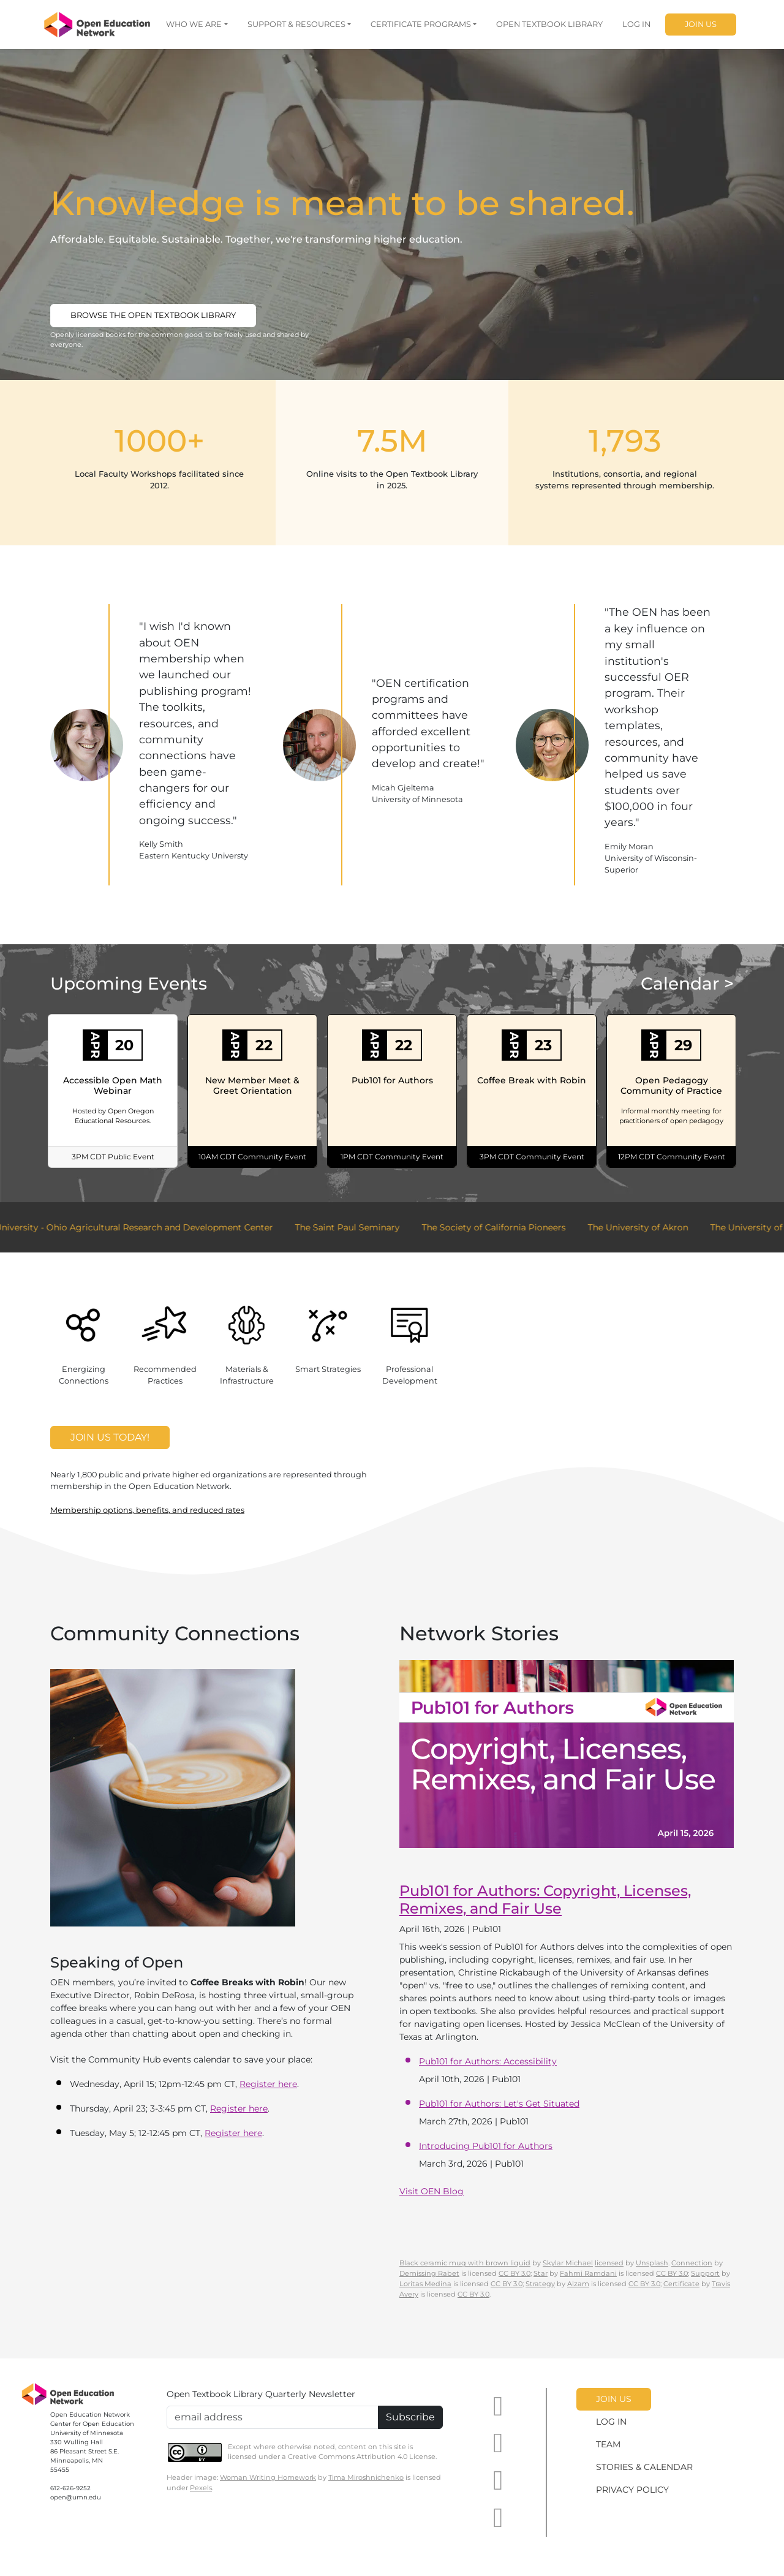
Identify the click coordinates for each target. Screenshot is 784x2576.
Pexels (201, 2487)
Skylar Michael (568, 2263)
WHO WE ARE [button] (194, 24)
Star (540, 2273)
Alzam (578, 2283)
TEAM (608, 2444)
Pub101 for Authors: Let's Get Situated (499, 2103)
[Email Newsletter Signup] (273, 2417)
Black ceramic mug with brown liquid (464, 2263)
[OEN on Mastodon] (498, 2481)
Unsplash (652, 2263)
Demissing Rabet (429, 2273)
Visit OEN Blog (431, 2191)
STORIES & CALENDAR (644, 2466)
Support (705, 2273)
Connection (691, 2263)
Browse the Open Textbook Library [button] (153, 315)
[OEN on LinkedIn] (498, 2443)
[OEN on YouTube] (498, 2406)
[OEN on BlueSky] (498, 2518)
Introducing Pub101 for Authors (485, 2145)
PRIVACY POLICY (632, 2489)
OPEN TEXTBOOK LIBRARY (549, 24)
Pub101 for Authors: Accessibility (488, 2061)
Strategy (540, 2283)
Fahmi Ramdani (588, 2273)
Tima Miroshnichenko (366, 2477)
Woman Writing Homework (268, 2477)
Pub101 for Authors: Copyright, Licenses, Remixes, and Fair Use (545, 1899)
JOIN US (701, 24)
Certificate (681, 2283)
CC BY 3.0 (514, 2273)
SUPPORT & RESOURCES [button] (296, 24)
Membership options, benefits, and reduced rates (147, 1510)
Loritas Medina (425, 2283)
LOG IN (636, 24)
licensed (609, 2263)
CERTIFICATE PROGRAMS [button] (421, 24)
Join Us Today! (109, 1437)
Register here (268, 2083)
